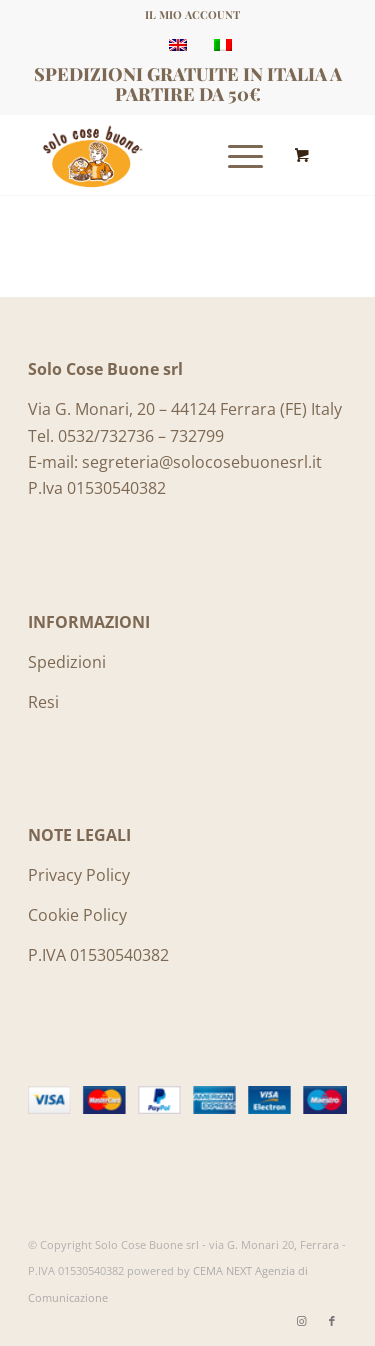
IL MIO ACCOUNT (192, 14)
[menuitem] (192, 15)
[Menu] (235, 155)
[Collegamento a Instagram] (302, 1321)
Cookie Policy (77, 915)
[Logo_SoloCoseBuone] (155, 155)
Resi (43, 702)
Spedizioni (67, 662)
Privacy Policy (79, 875)
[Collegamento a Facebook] (332, 1321)
